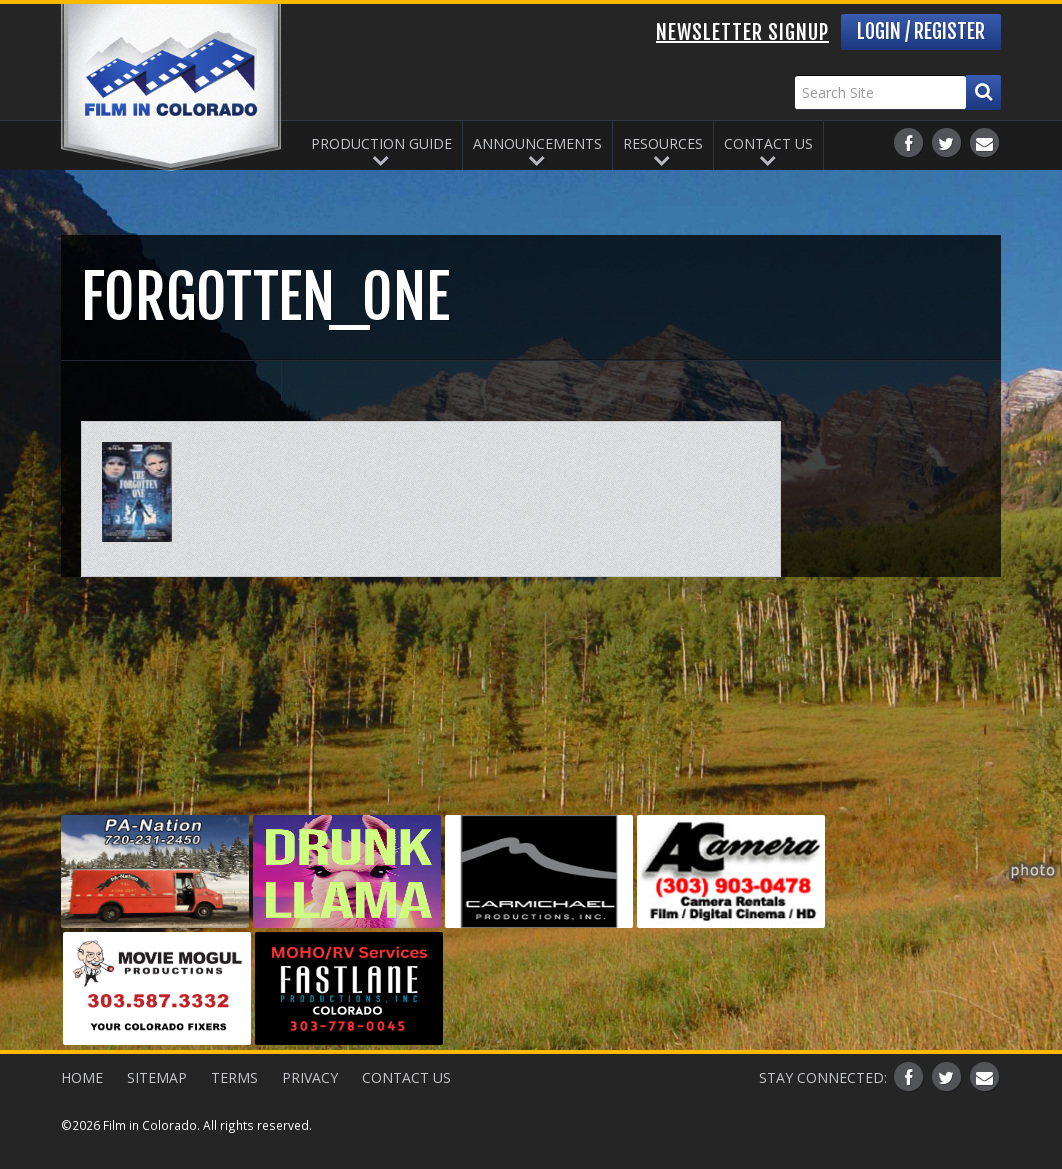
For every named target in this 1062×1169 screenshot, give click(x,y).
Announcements (537, 143)
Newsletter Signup (742, 32)
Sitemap (157, 1077)
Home (82, 1077)
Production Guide (381, 143)
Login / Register (921, 31)
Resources (663, 143)
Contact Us (768, 143)
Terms (234, 1077)
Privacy (310, 1077)
